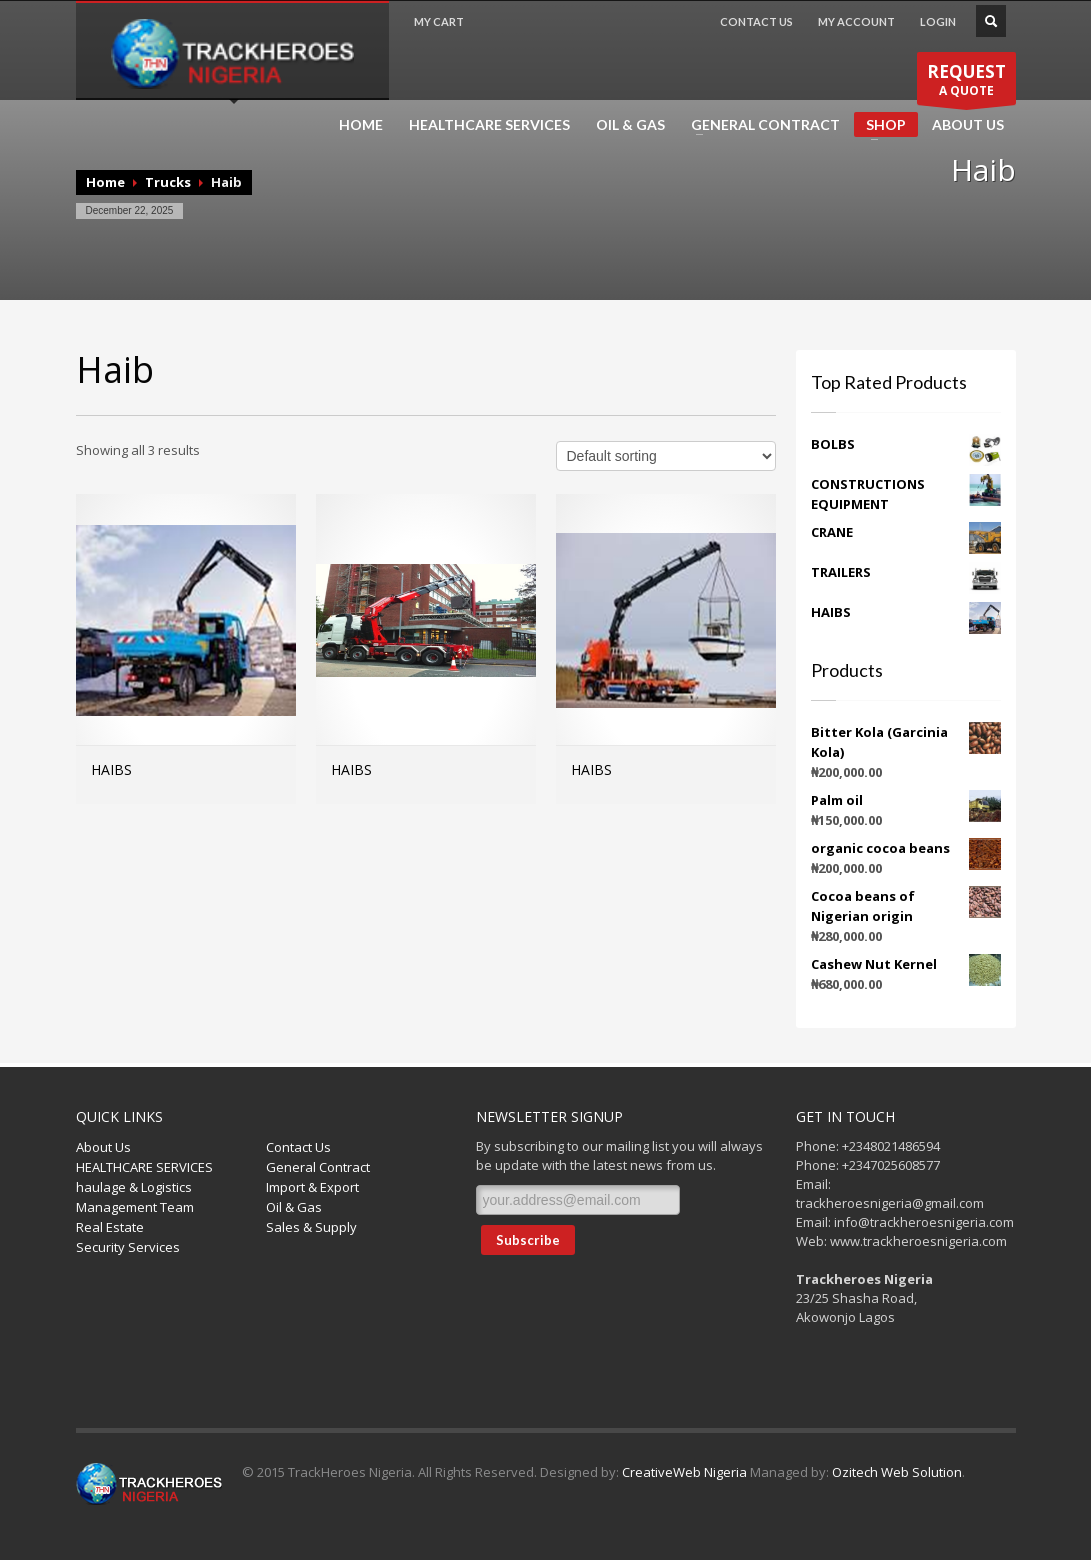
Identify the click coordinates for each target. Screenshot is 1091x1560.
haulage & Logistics (134, 1187)
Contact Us (298, 1147)
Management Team (135, 1207)
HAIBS (111, 769)
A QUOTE (966, 80)
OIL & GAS (630, 125)
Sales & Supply (311, 1227)
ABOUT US (968, 125)
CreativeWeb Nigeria (684, 1472)
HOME (361, 125)
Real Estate (110, 1227)
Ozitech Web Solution (897, 1472)
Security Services (128, 1247)
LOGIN (938, 21)
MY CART (439, 21)
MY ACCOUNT (856, 21)
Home (105, 182)
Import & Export (312, 1187)
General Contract (318, 1167)
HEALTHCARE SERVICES (489, 125)
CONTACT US (756, 21)
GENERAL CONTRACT (759, 125)
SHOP (880, 126)
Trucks (168, 182)
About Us (103, 1147)
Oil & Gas (294, 1207)
